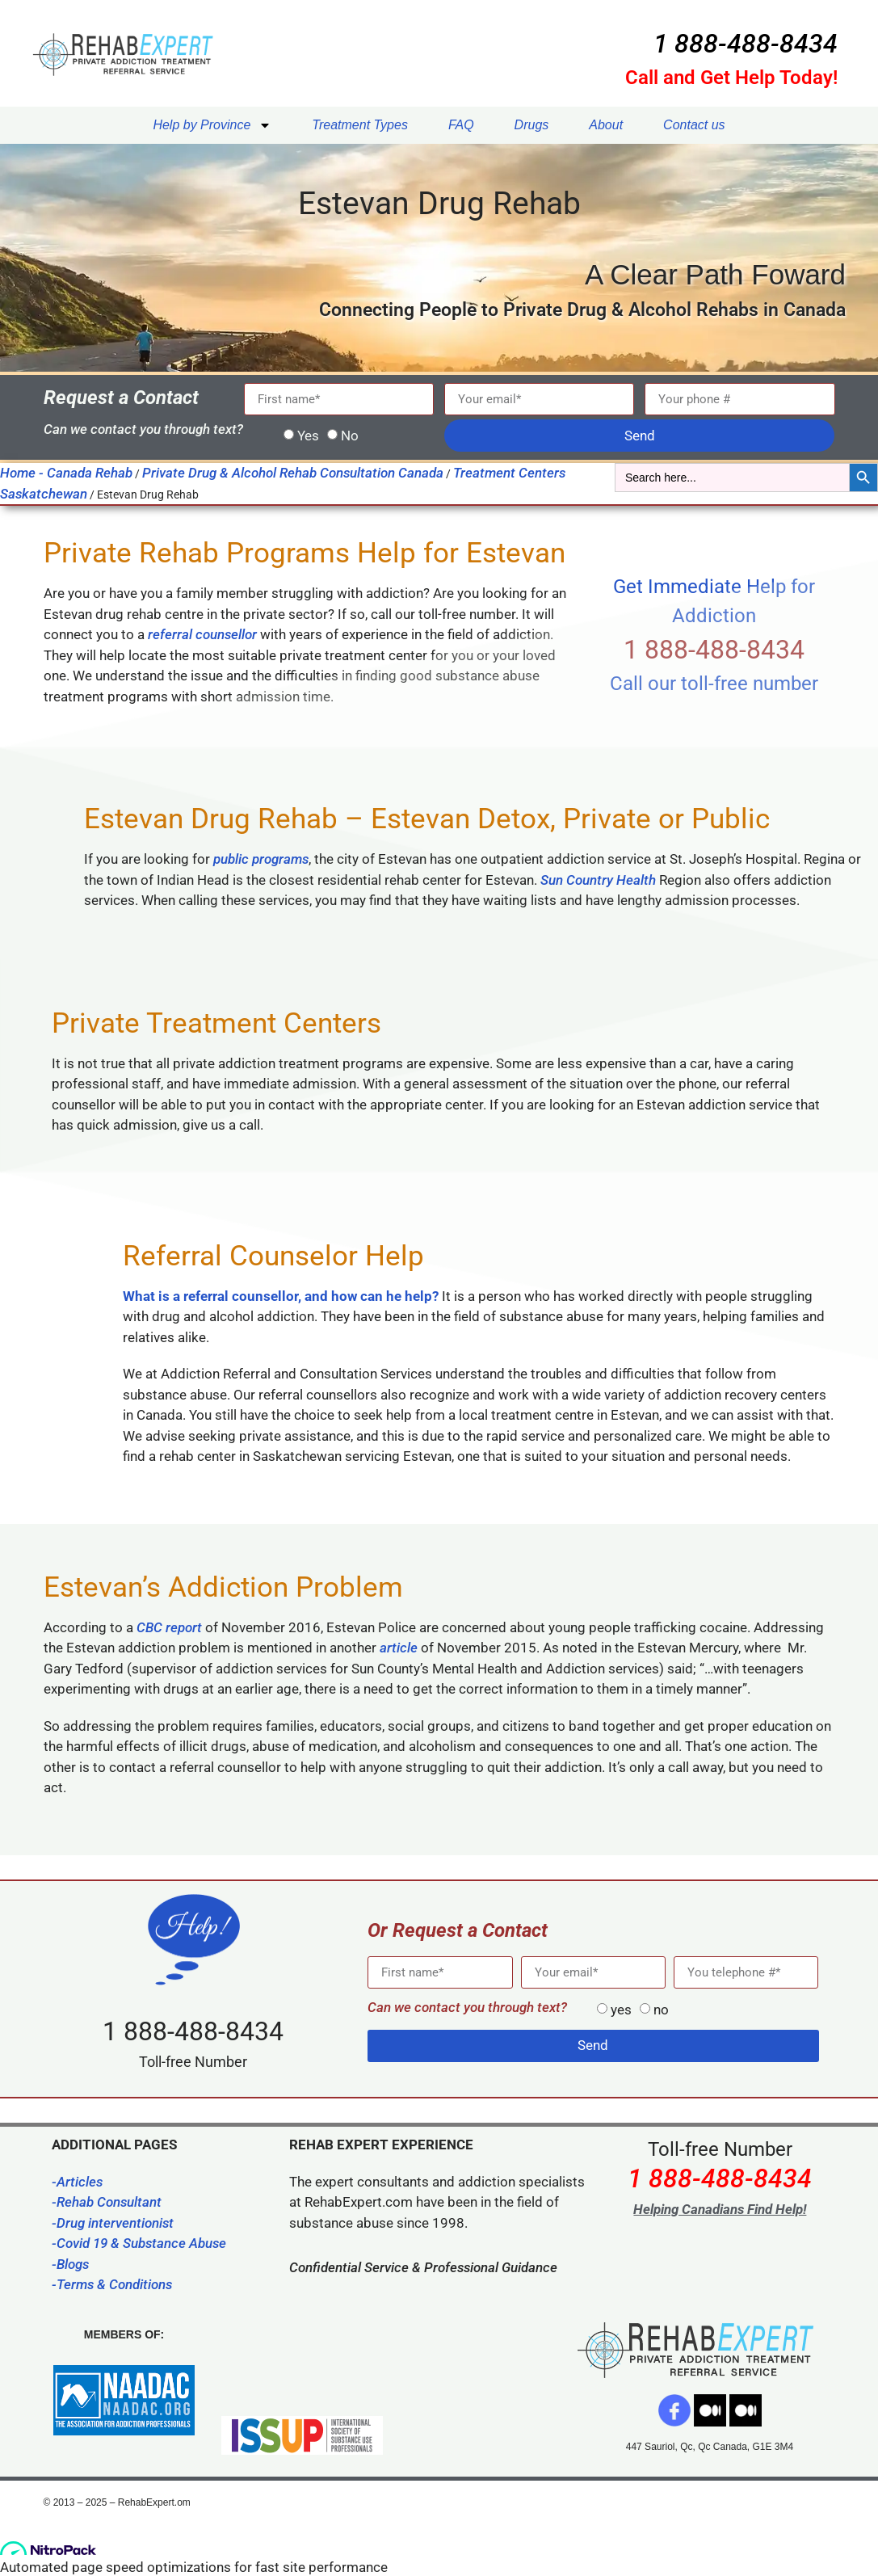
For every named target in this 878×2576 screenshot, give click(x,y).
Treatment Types (360, 125)
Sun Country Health (598, 880)
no (661, 2009)
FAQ (461, 125)
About (606, 125)
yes (621, 2009)
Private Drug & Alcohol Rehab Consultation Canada (292, 473)
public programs (261, 859)
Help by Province (212, 125)
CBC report (169, 1627)
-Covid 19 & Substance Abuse (139, 2243)
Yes (308, 435)
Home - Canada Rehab (66, 473)
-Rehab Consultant (107, 2202)
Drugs (532, 125)
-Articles (77, 2182)
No (350, 435)
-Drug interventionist (113, 2223)
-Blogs (70, 2264)
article (399, 1647)
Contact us (694, 125)
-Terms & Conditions (112, 2284)
